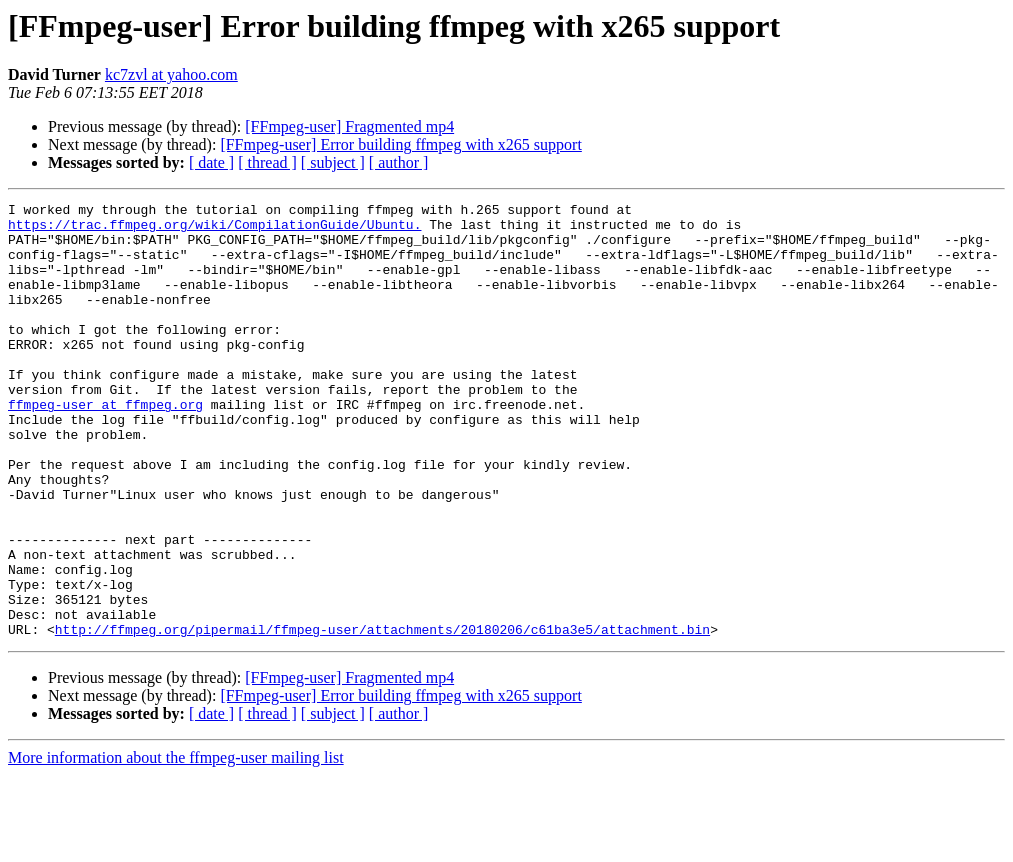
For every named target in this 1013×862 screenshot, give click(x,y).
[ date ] (211, 162)
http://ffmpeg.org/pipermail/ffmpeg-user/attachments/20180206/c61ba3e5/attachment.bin (382, 716)
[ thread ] (267, 162)
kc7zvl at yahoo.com (171, 74)
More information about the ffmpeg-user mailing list (176, 844)
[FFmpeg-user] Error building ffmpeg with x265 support (400, 144)
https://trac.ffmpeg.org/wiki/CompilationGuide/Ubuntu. (214, 230)
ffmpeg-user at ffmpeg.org (105, 446)
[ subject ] (333, 162)
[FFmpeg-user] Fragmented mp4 (349, 126)
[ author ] (399, 162)
